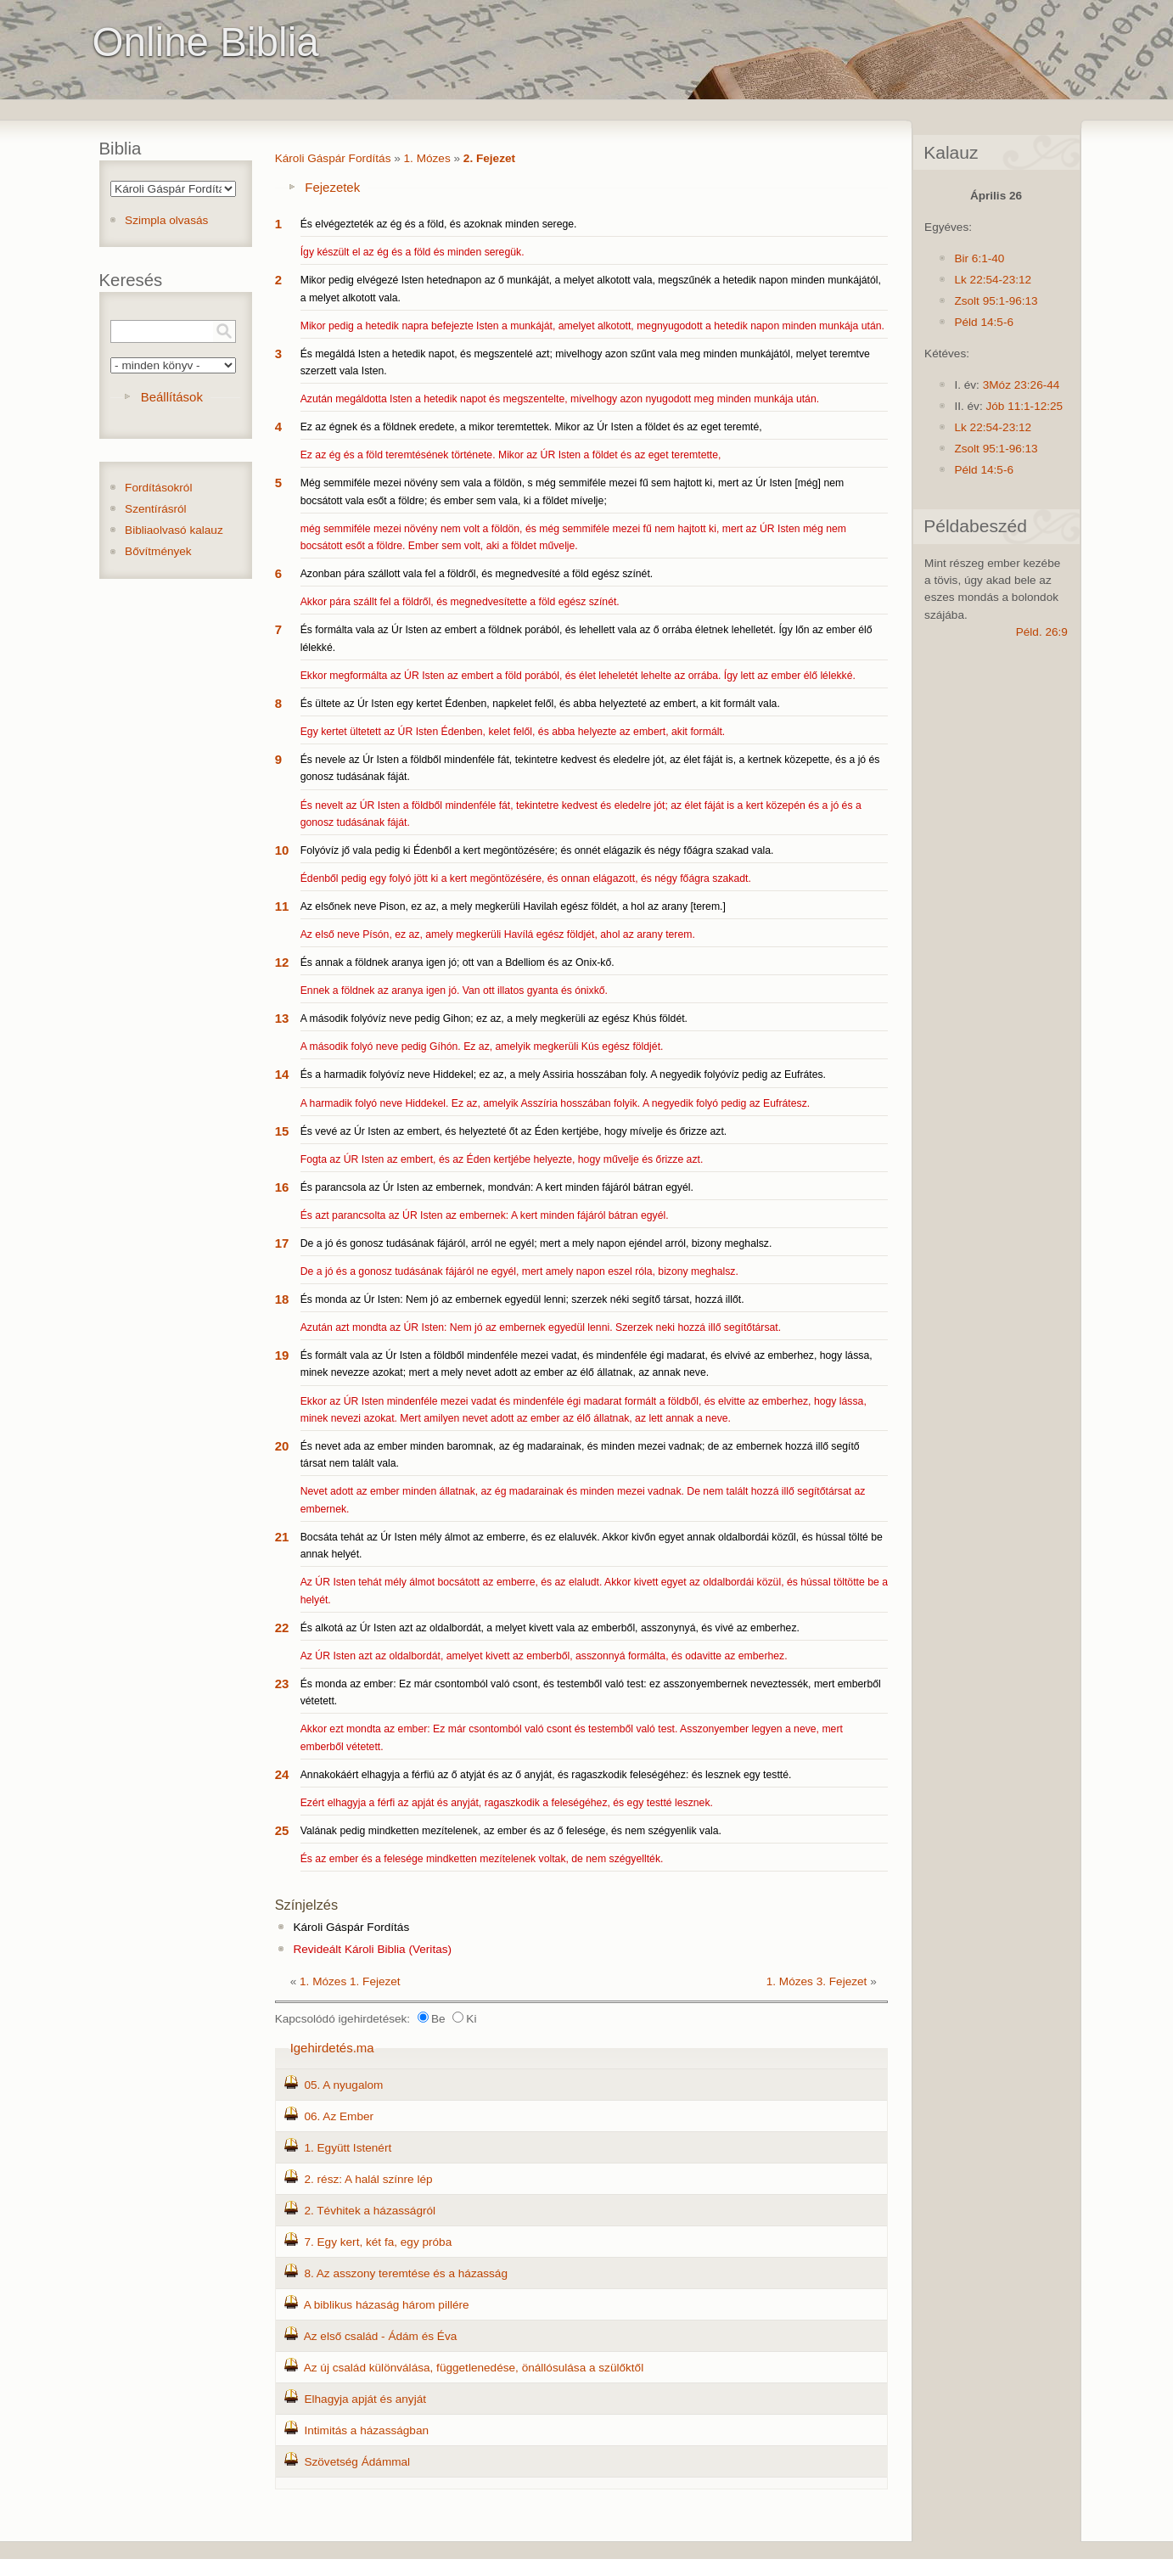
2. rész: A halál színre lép (368, 2179)
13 (282, 1018)
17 (282, 1243)
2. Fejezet (489, 158)
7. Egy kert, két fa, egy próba (378, 2242)
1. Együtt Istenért (347, 2147)
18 (282, 1299)
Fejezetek (332, 187)
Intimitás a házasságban (366, 2430)
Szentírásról (156, 508)
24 (282, 1774)
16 (282, 1187)
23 (282, 1683)
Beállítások (172, 397)
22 (282, 1627)
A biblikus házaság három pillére (386, 2304)
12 (282, 962)
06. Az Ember (338, 2116)
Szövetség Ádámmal (357, 2461)
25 (282, 1830)
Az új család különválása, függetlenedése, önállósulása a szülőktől (474, 2367)
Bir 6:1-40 (979, 258)
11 (282, 906)
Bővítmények (158, 551)
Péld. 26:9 (1042, 632)
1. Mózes (427, 158)
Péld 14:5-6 (983, 322)
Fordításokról (158, 487)
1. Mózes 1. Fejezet (350, 1981)
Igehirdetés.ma (332, 2047)
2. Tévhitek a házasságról (369, 2210)
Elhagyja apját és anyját (365, 2399)
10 (282, 850)
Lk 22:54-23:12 (992, 279)
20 (282, 1446)
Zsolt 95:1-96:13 (995, 301)
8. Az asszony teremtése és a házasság (406, 2273)
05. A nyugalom (343, 2085)
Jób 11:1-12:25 (1024, 406)
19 (282, 1355)
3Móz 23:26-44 (1021, 385)
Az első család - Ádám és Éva (380, 2336)
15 (282, 1131)
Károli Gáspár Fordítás (333, 158)
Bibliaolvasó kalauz (174, 530)
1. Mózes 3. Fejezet (816, 1981)
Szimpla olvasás (166, 220)
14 (282, 1074)
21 (282, 1536)
